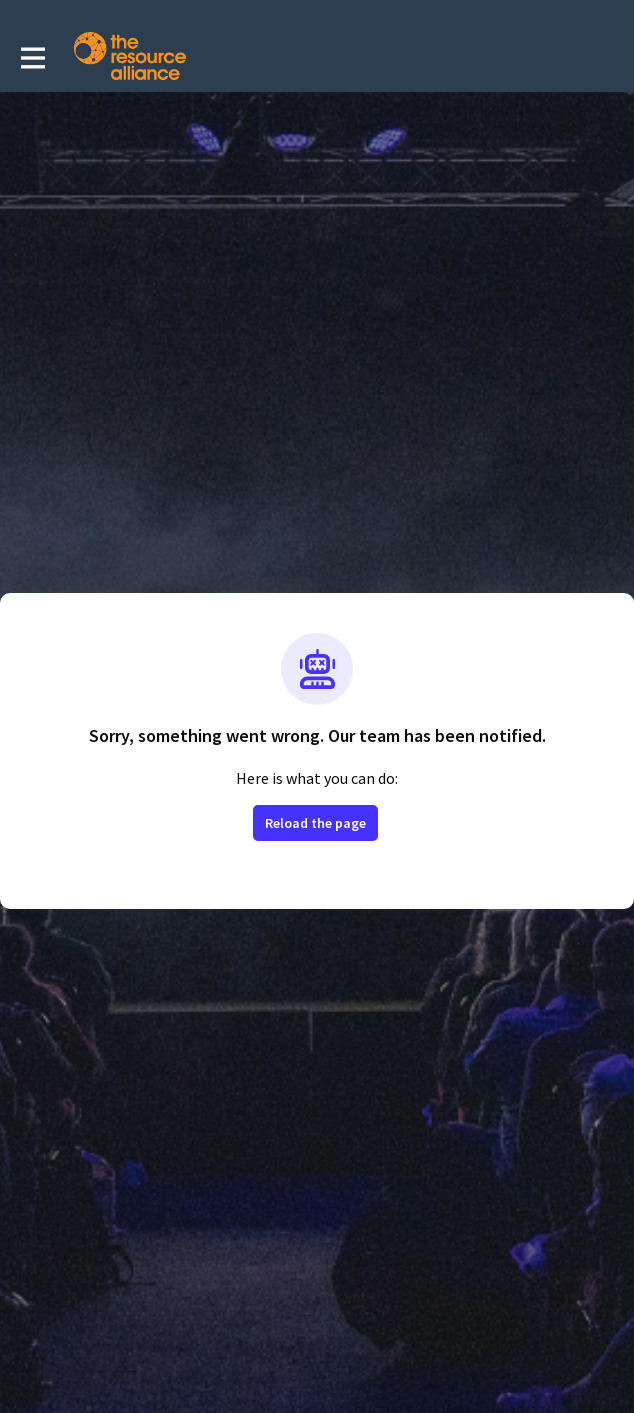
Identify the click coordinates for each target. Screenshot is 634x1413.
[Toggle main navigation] (32, 57)
